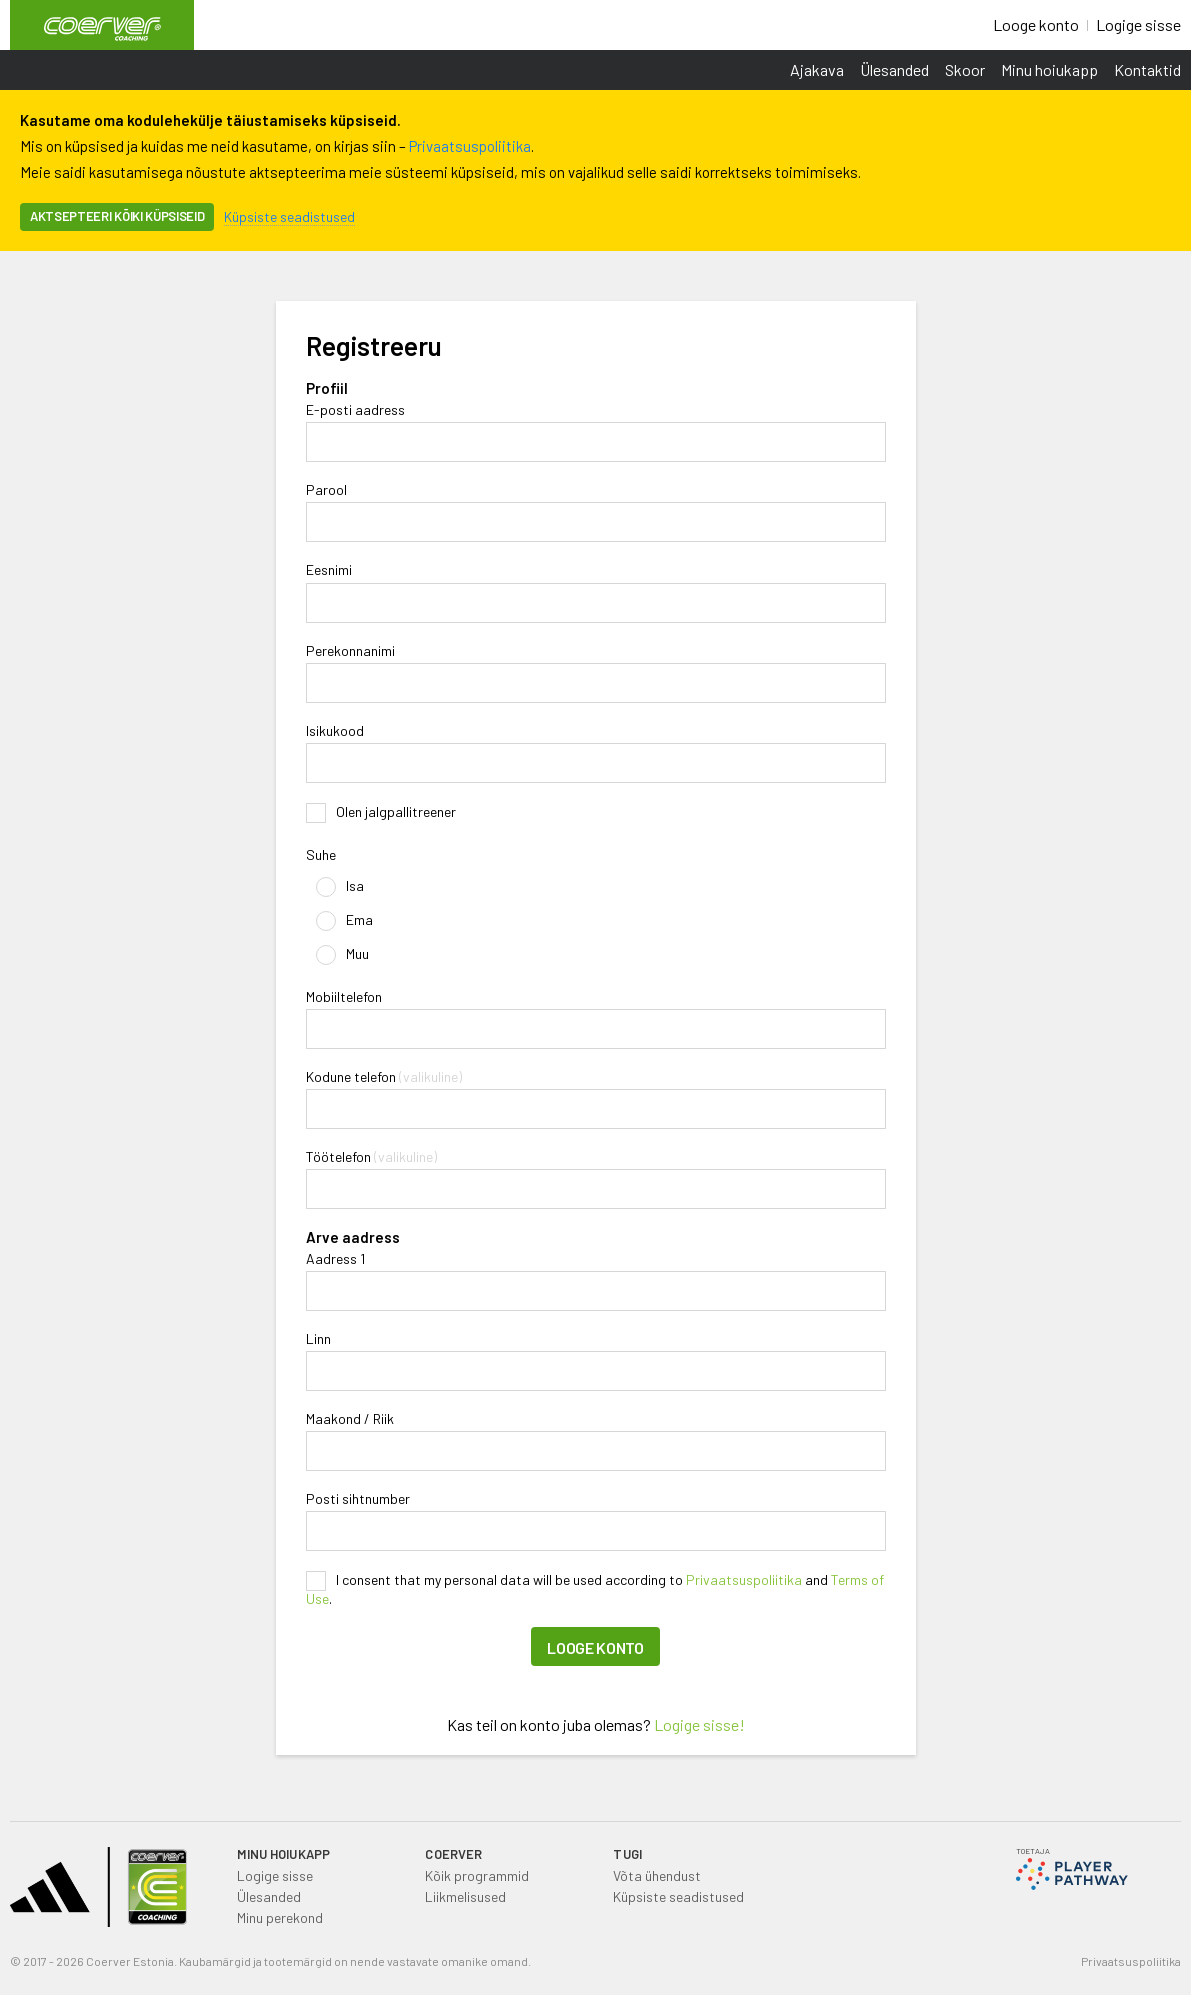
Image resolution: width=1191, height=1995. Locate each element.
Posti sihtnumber (358, 1499)
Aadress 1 (335, 1259)
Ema (344, 921)
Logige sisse (1138, 24)
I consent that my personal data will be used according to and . (595, 1589)
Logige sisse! (699, 1724)
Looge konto (1036, 24)
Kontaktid (1147, 69)
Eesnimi (329, 570)
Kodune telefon (351, 1077)
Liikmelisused (465, 1896)
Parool (326, 490)
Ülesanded (894, 69)
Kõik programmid (477, 1875)
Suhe (321, 855)
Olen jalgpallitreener (381, 813)
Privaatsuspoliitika (470, 146)
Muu (342, 955)
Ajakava (817, 69)
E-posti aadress (355, 410)
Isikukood (335, 731)
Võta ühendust (657, 1875)
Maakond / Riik (350, 1419)
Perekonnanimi (350, 651)
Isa (340, 887)
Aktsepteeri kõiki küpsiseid (117, 216)
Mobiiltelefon (344, 997)
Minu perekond (280, 1917)
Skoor (965, 69)
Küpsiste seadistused (289, 216)
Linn (318, 1339)
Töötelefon (338, 1157)
